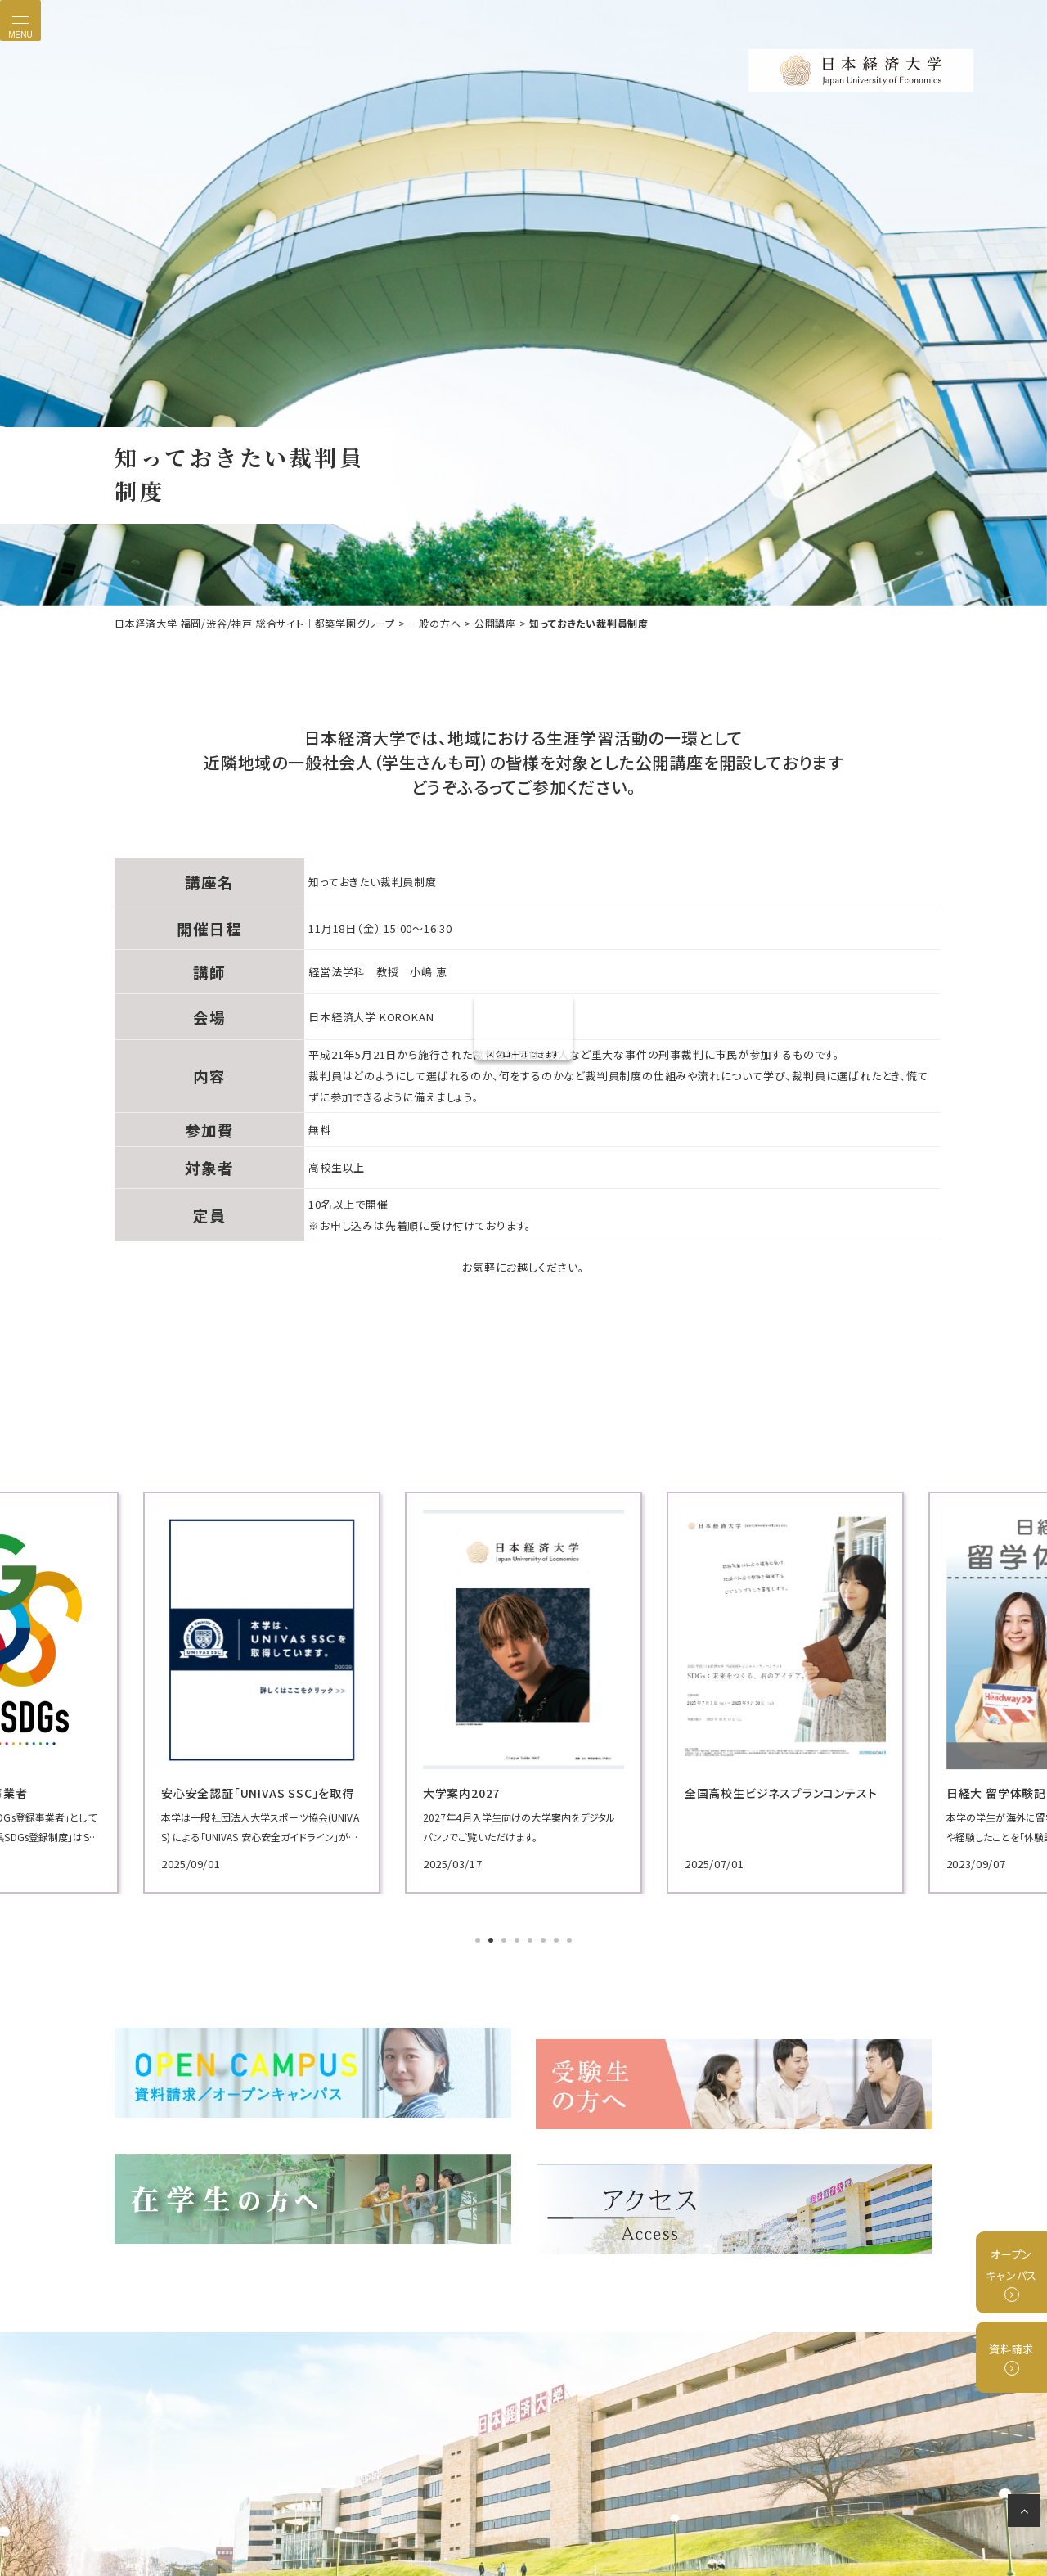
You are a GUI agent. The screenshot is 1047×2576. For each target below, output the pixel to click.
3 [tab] (505, 1939)
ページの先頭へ (1027, 2514)
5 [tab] (532, 1939)
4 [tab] (519, 1939)
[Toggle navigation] (20, 20)
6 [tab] (545, 1939)
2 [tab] (492, 1939)
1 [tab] (479, 1939)
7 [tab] (558, 1939)
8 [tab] (571, 1939)
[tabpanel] (245, 1691)
